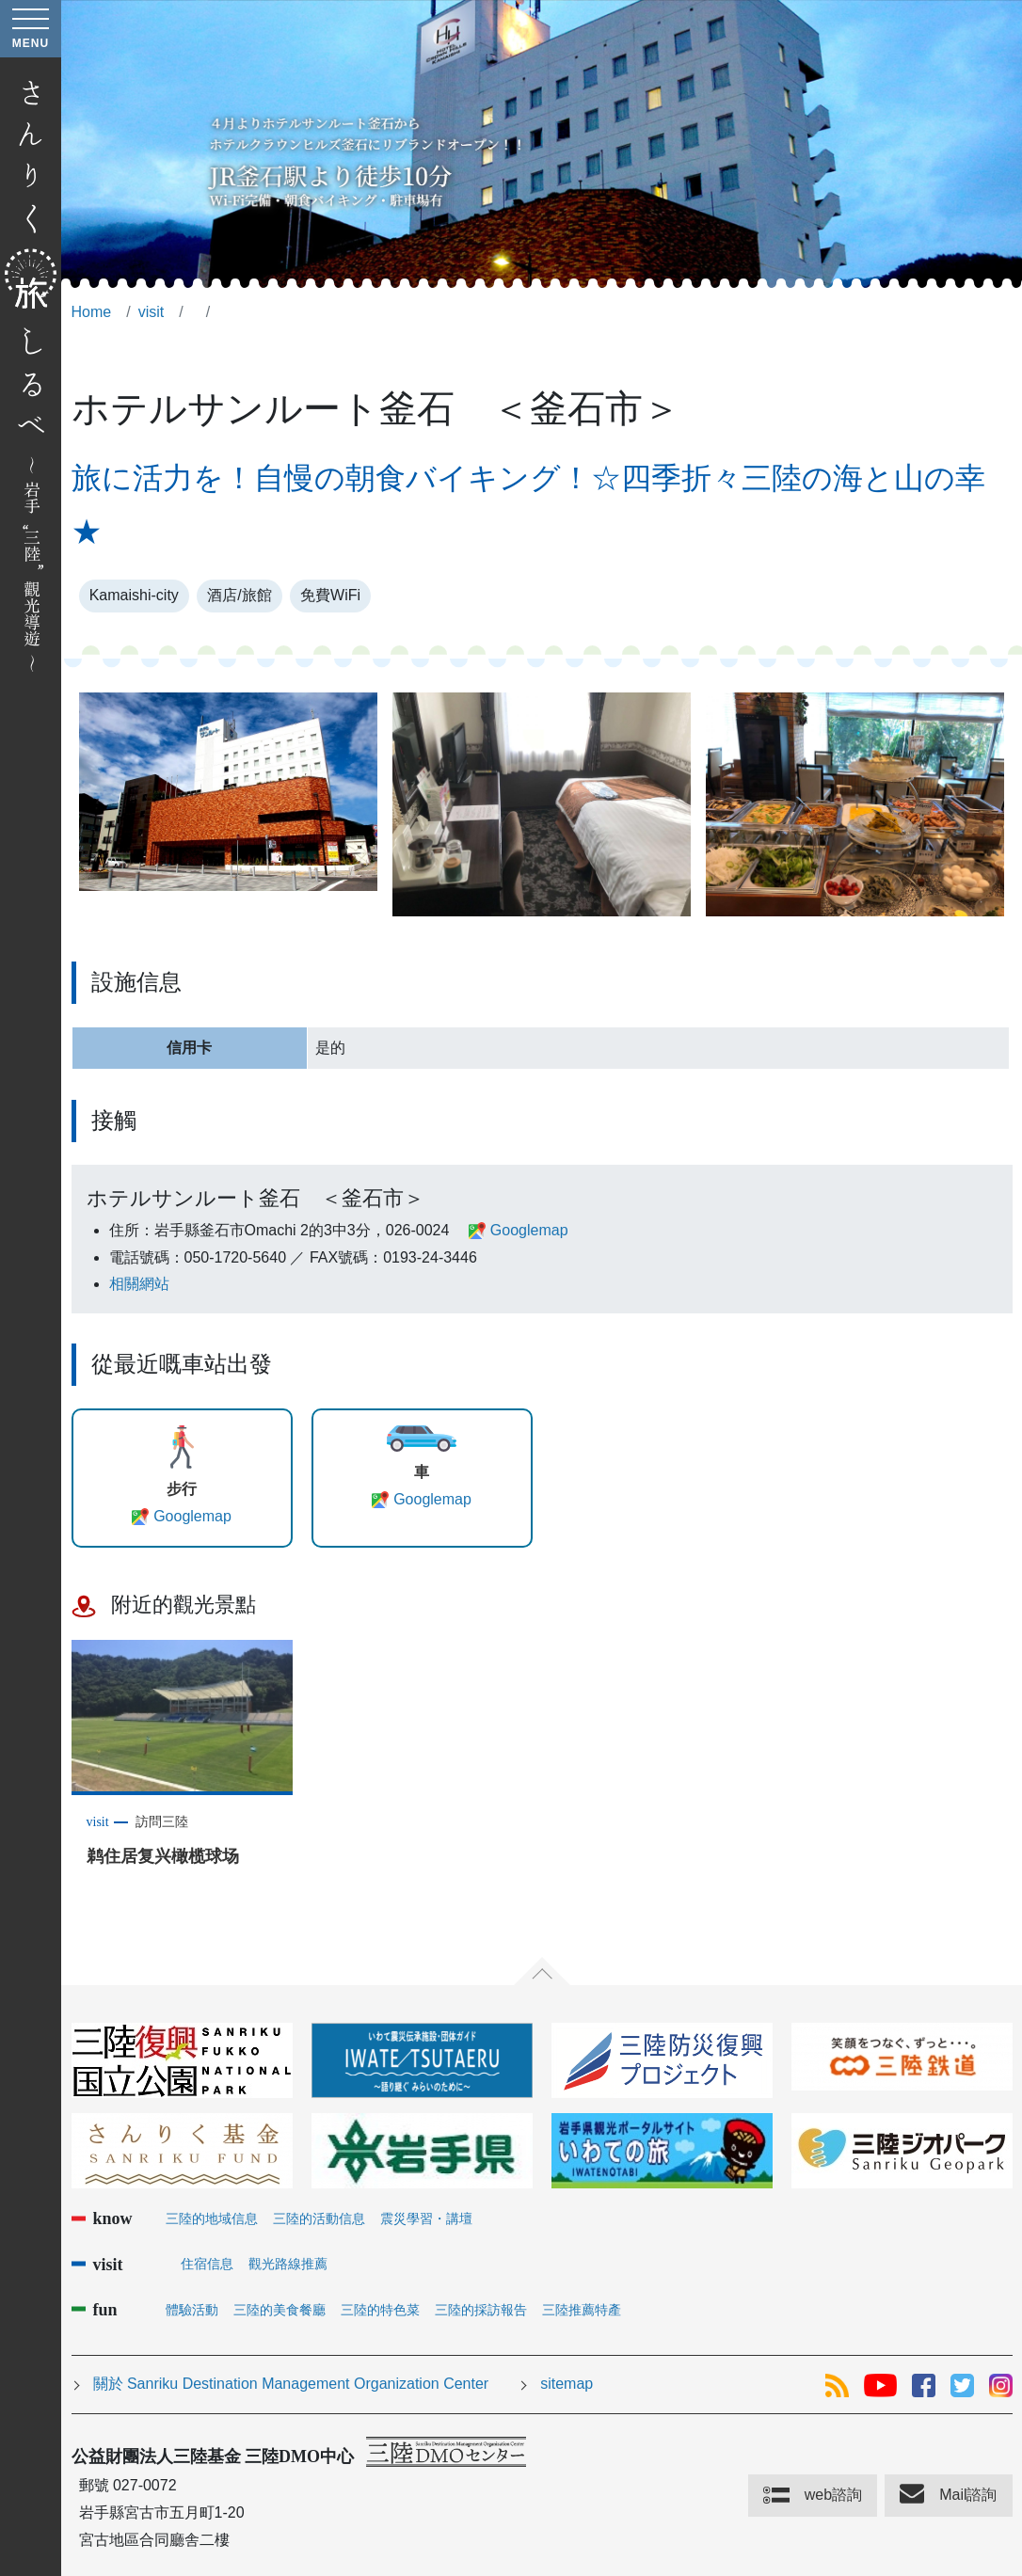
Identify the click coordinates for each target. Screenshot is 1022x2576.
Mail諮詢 (968, 2495)
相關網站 (139, 1284)
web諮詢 (833, 2495)
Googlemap (529, 1230)
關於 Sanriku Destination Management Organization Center (291, 2384)
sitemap (566, 2384)
